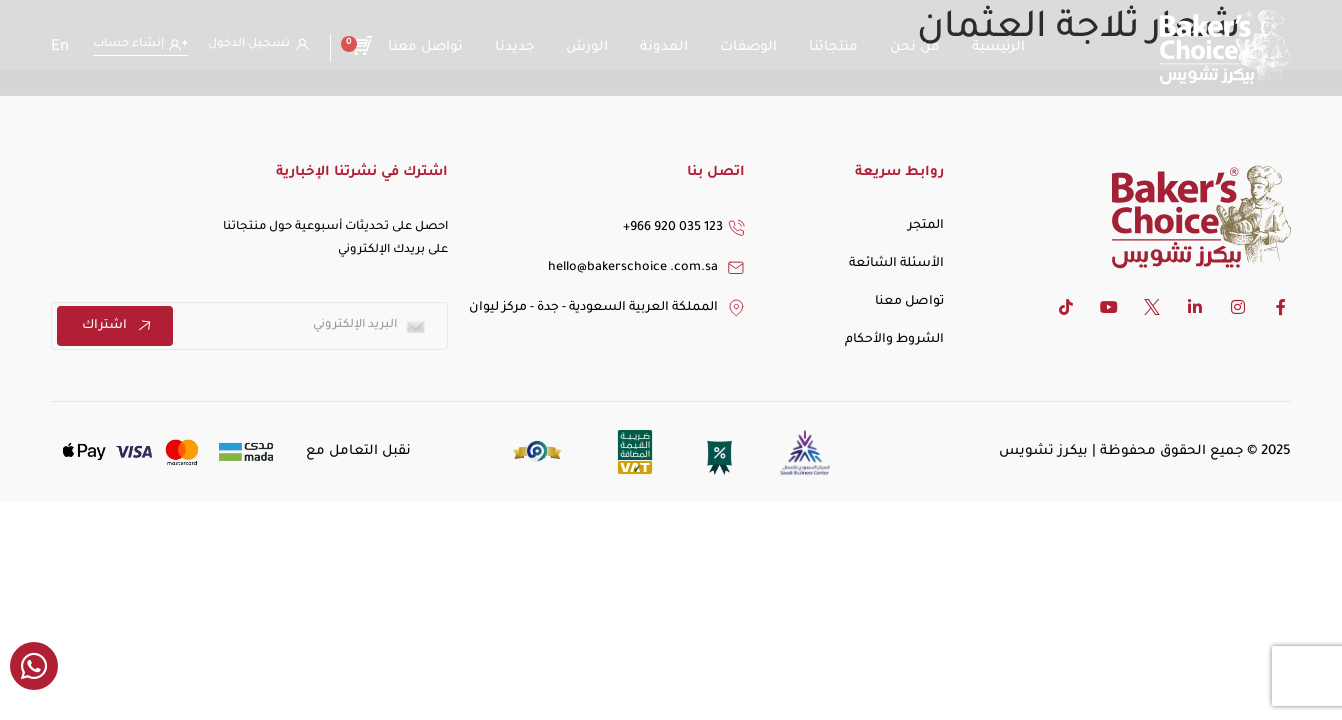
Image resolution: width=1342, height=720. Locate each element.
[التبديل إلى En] (60, 48)
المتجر (926, 226)
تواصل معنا (425, 47)
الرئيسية (998, 47)
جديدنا (514, 47)
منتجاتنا (833, 47)
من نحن (915, 47)
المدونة (664, 47)
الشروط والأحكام (894, 340)
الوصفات (748, 47)
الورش (587, 47)
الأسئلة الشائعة (896, 264)
